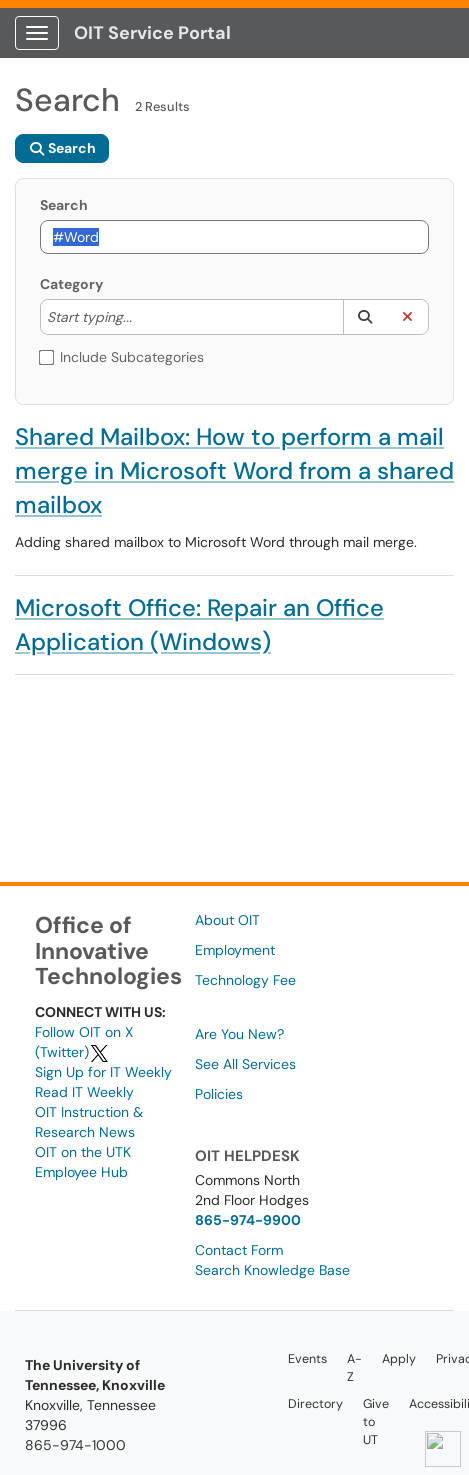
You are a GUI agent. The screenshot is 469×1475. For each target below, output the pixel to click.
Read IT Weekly (84, 1092)
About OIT (227, 920)
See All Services (245, 1064)
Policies (219, 1094)
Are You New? (239, 1034)
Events (307, 1359)
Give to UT (376, 1422)
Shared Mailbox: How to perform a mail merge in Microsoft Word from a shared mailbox (234, 470)
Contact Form (239, 1250)
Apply (399, 1359)
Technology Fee (245, 980)
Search (64, 205)
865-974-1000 (75, 1445)
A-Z (354, 1368)
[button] (364, 317)
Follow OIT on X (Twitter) (84, 1042)
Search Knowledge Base (272, 1270)
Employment (235, 950)
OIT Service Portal (152, 33)
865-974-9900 (248, 1220)
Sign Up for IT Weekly (103, 1072)
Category (71, 284)
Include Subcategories (122, 357)
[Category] (142, 317)
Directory (315, 1404)
